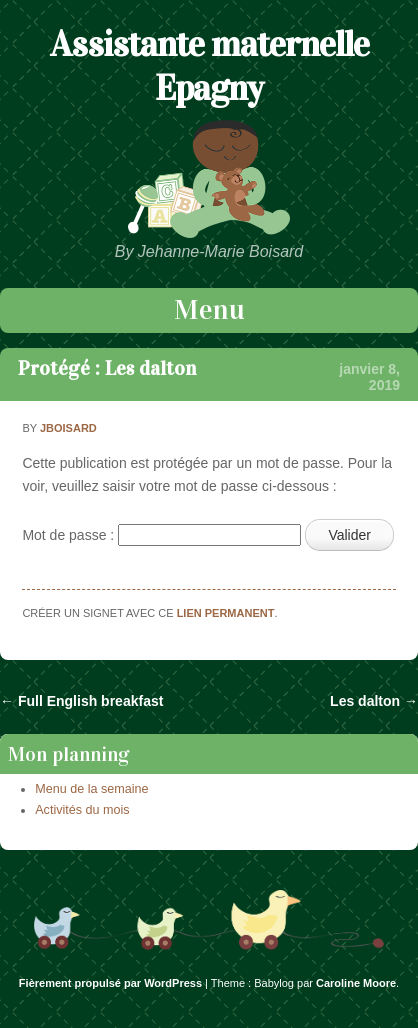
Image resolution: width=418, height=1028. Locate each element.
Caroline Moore (356, 983)
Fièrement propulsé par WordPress (110, 983)
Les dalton (374, 701)
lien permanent (226, 613)
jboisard (68, 428)
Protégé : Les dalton (107, 368)
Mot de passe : (161, 535)
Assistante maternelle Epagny (209, 66)
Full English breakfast (81, 701)
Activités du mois (82, 810)
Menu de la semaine (91, 789)
